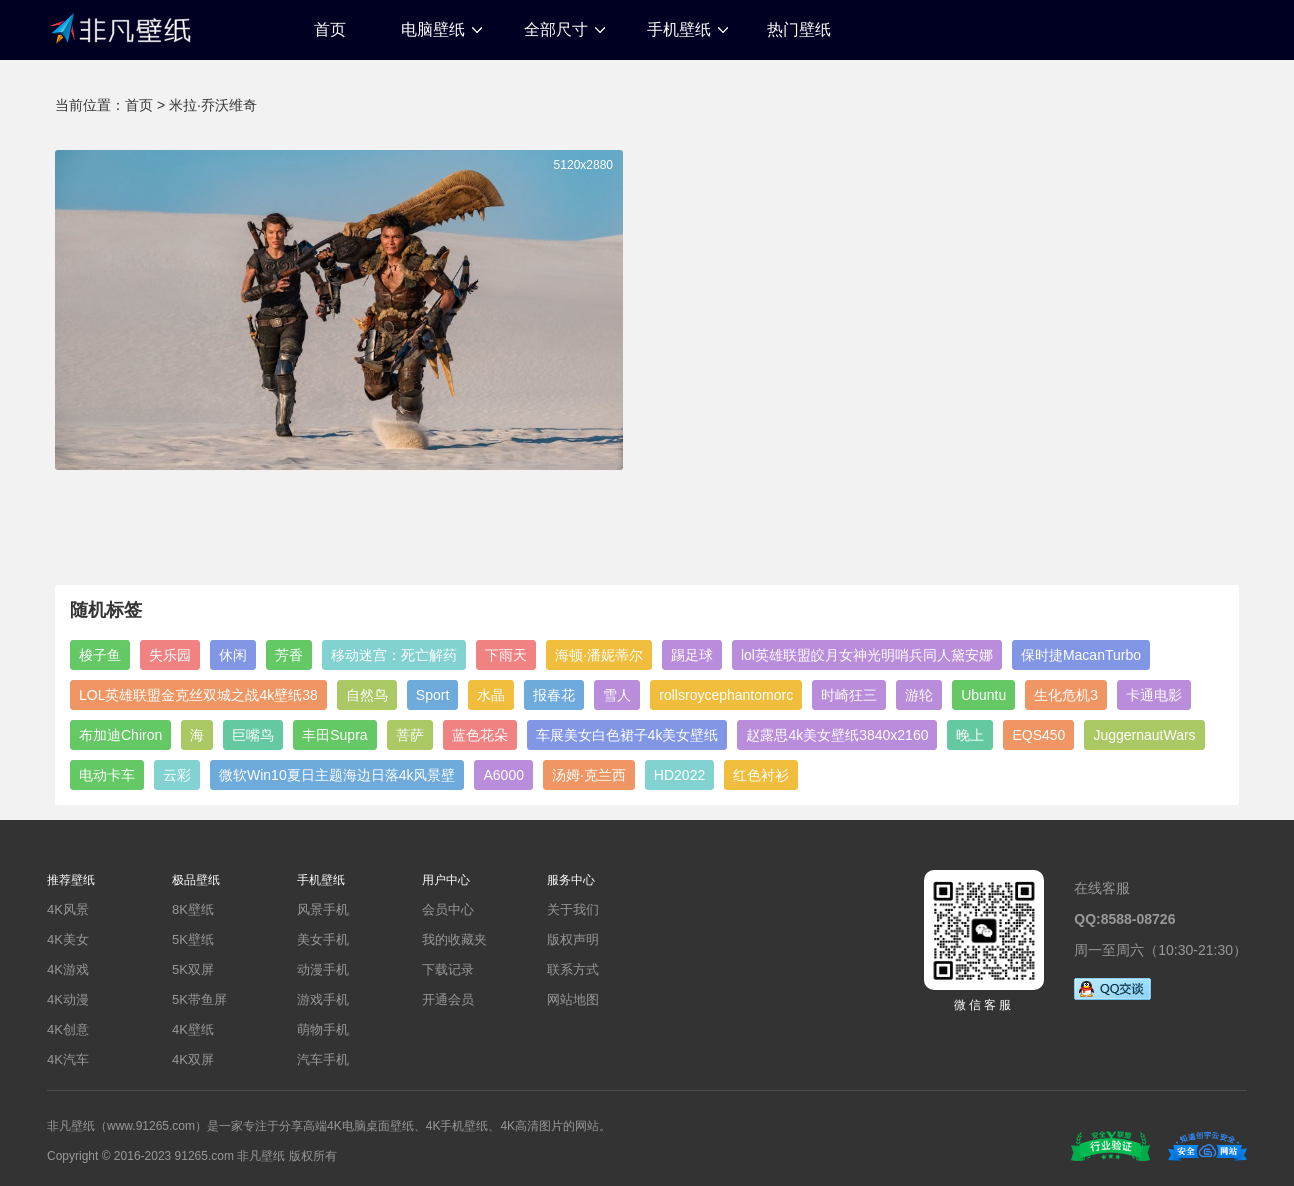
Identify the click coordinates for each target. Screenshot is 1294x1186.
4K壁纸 (193, 1029)
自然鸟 (367, 695)
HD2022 (679, 775)
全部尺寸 (556, 29)
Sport (432, 695)
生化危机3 (1066, 695)
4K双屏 (193, 1059)
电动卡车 (107, 775)
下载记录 (448, 969)
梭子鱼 (100, 655)
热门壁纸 (799, 29)
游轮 (919, 695)
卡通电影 (1154, 695)
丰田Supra (334, 735)
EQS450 (1038, 735)
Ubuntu (983, 695)
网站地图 (573, 999)
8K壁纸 (193, 909)
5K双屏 (193, 969)
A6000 (503, 775)
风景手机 (323, 909)
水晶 (491, 695)
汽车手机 (323, 1059)
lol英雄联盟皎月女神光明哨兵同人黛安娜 (867, 655)
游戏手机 (323, 999)
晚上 (970, 735)
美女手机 (323, 939)
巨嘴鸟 (253, 735)
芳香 (289, 655)
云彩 (177, 775)
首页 (330, 29)
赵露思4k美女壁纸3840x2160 (837, 735)
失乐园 (170, 655)
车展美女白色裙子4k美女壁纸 (627, 735)
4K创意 (68, 1029)
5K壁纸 (193, 939)
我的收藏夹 (454, 939)
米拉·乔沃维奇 (213, 105)
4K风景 (68, 909)
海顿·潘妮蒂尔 (599, 655)
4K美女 (68, 939)
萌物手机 (323, 1029)
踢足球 (692, 655)
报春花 (554, 695)
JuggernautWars (1144, 735)
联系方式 (573, 969)
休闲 (233, 655)
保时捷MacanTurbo (1081, 655)
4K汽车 (68, 1059)
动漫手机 (323, 969)
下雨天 (506, 655)
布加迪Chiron (120, 735)
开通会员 (448, 999)
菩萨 (410, 735)
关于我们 (573, 909)
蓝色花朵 (480, 735)
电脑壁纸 (433, 29)
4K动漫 (68, 999)
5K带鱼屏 (199, 999)
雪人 (617, 695)
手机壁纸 (679, 29)
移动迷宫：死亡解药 (394, 655)
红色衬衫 (761, 775)
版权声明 (573, 939)
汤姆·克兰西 (589, 775)
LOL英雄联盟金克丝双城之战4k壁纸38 (198, 695)
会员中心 (448, 909)
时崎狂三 (849, 695)
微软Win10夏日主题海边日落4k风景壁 (337, 775)
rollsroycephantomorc (726, 695)
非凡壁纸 (120, 27)
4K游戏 (68, 969)
